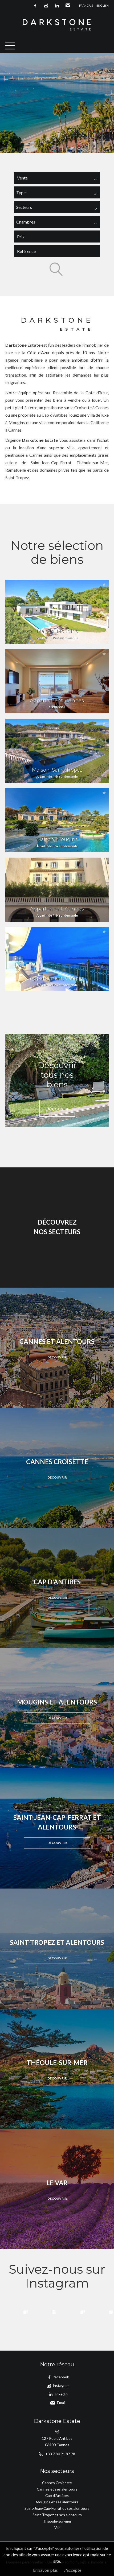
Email (68, 5)
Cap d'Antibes (57, 2495)
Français (86, 5)
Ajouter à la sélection (104, 584)
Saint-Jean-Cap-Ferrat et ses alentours (57, 2508)
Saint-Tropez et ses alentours (57, 2514)
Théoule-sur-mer (57, 2521)
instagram (46, 5)
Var (57, 2527)
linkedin (57, 5)
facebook (35, 5)
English (102, 5)
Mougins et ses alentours (57, 2502)
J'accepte (72, 2570)
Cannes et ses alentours (57, 2489)
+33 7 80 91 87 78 (60, 2454)
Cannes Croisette (57, 2482)
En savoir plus (45, 2570)
